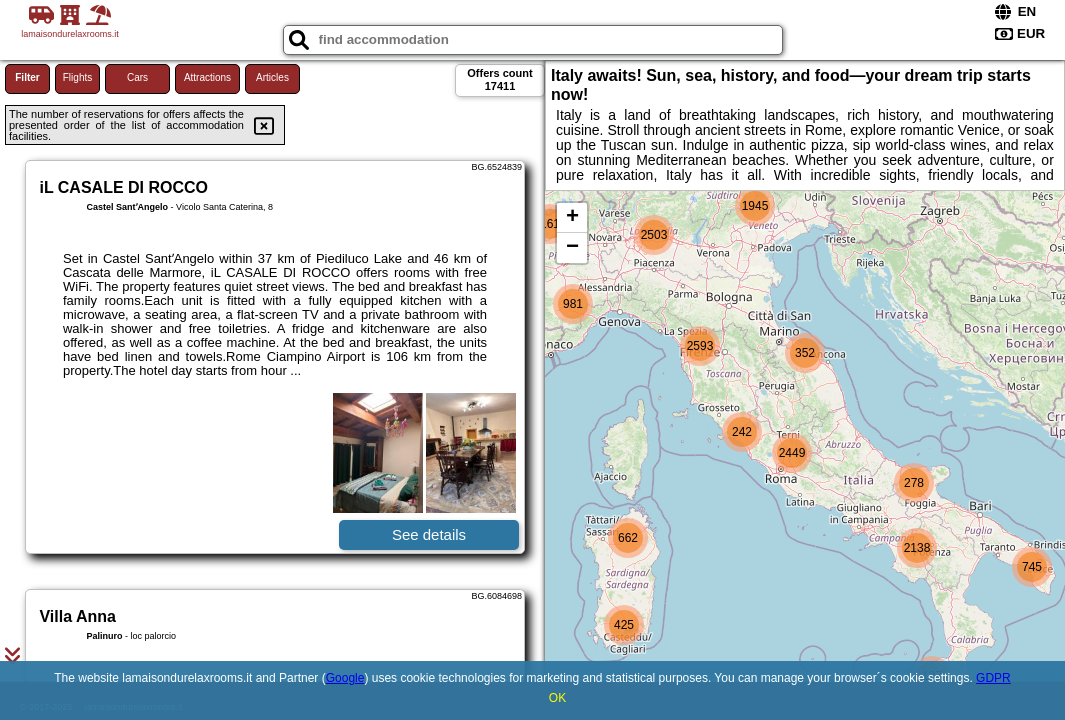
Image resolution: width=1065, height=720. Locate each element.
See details (429, 534)
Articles (272, 77)
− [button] (572, 248)
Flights (77, 77)
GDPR (993, 678)
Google (345, 678)
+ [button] (572, 218)
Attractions (207, 77)
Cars (137, 77)
